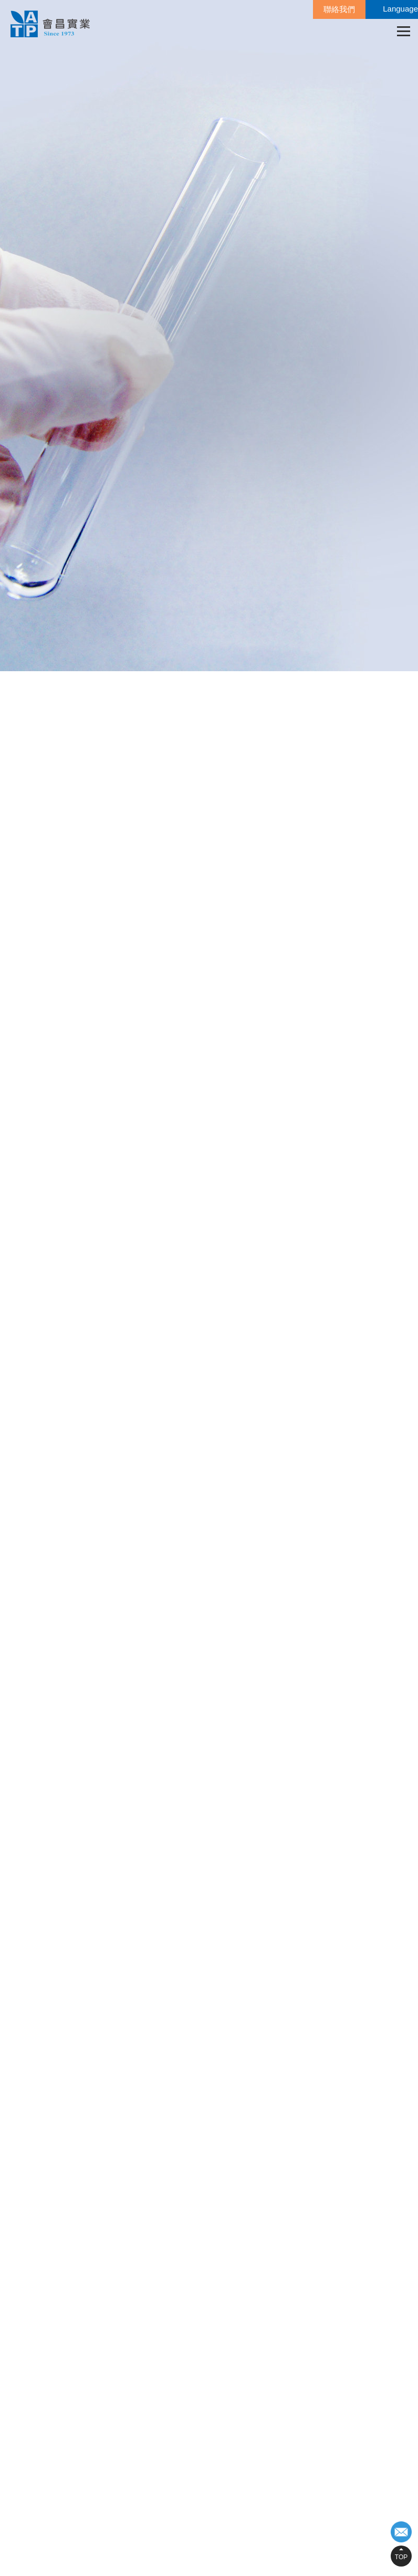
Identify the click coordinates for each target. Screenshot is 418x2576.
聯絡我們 (339, 9)
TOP (401, 2557)
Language (400, 8)
